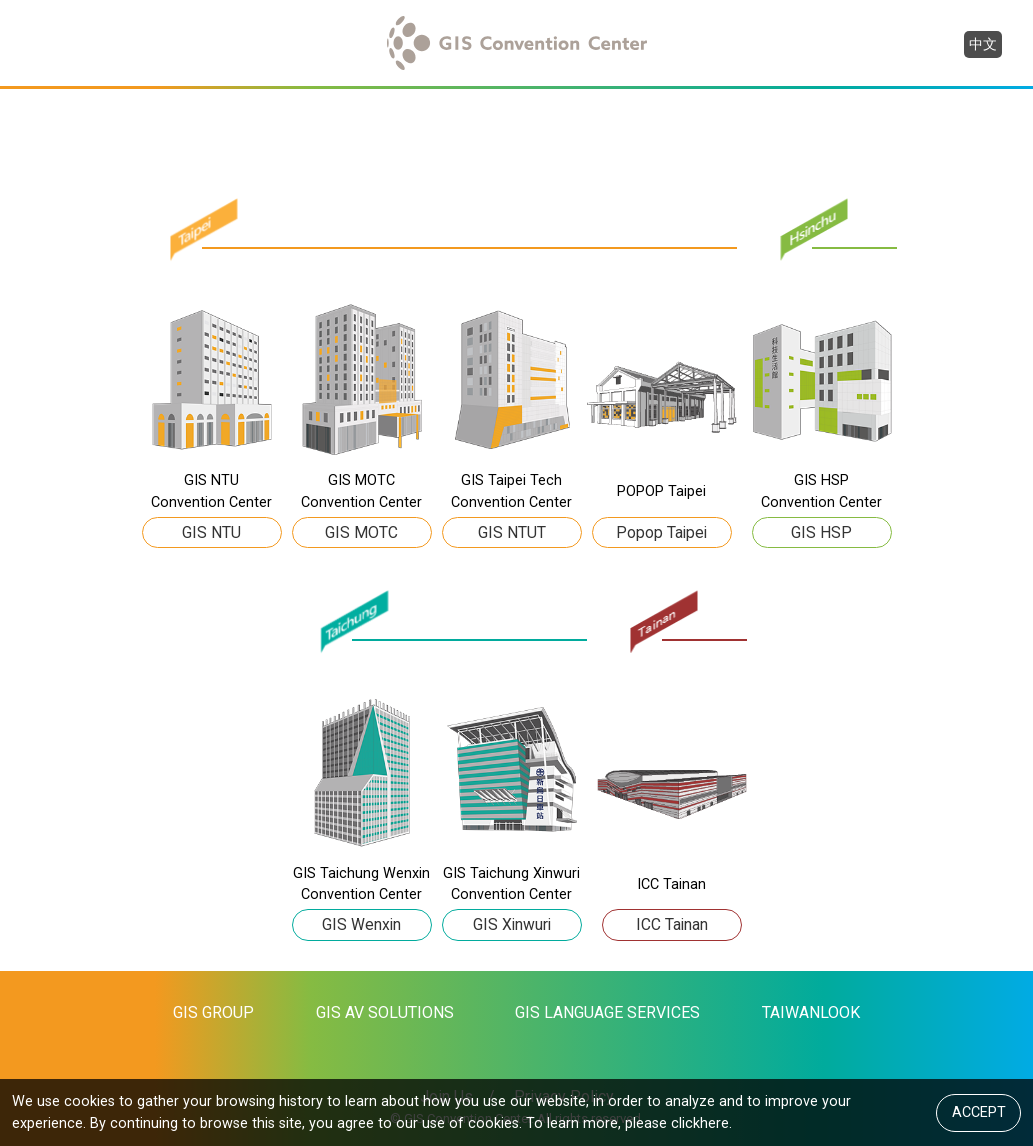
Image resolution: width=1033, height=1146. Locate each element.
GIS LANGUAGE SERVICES (607, 1012)
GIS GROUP (213, 1012)
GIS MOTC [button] (361, 531)
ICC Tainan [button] (672, 924)
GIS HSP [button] (821, 531)
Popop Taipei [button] (661, 531)
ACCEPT (979, 1111)
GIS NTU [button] (211, 531)
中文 (983, 44)
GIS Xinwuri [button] (512, 924)
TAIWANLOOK (811, 1012)
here (714, 1122)
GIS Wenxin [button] (361, 924)
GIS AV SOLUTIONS (385, 1012)
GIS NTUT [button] (512, 531)
